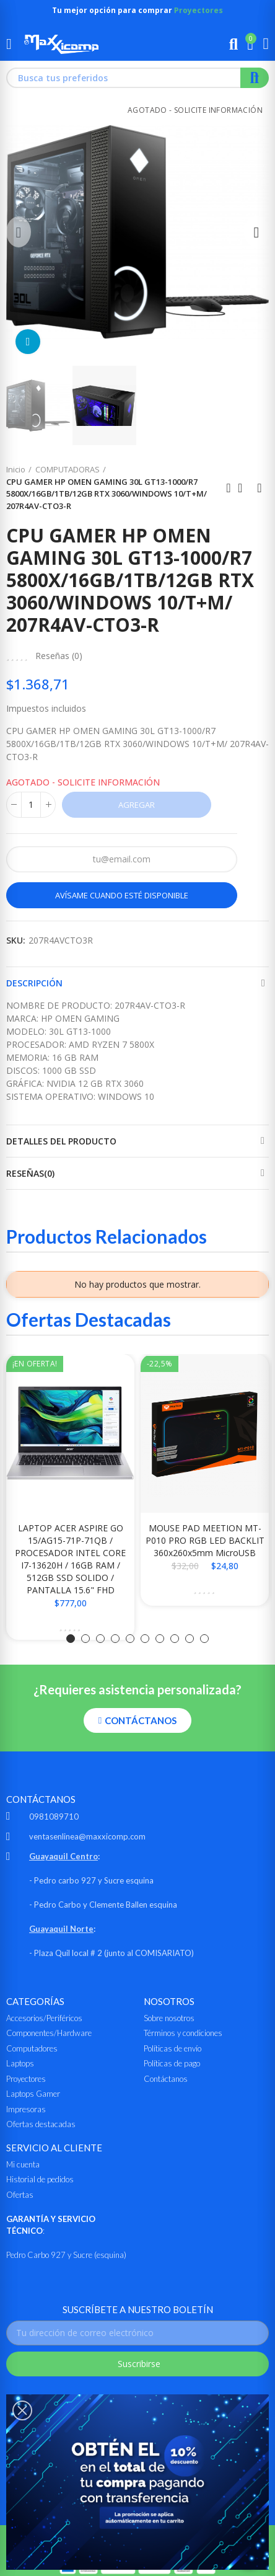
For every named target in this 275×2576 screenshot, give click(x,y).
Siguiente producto (259, 488)
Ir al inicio (244, 488)
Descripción (34, 983)
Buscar (254, 78)
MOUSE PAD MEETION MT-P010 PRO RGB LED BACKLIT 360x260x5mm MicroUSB (205, 1540)
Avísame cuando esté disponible (121, 895)
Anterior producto (228, 488)
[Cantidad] (31, 805)
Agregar (136, 804)
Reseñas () (58, 656)
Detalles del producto (61, 1141)
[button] (18, 231)
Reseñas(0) (30, 1173)
